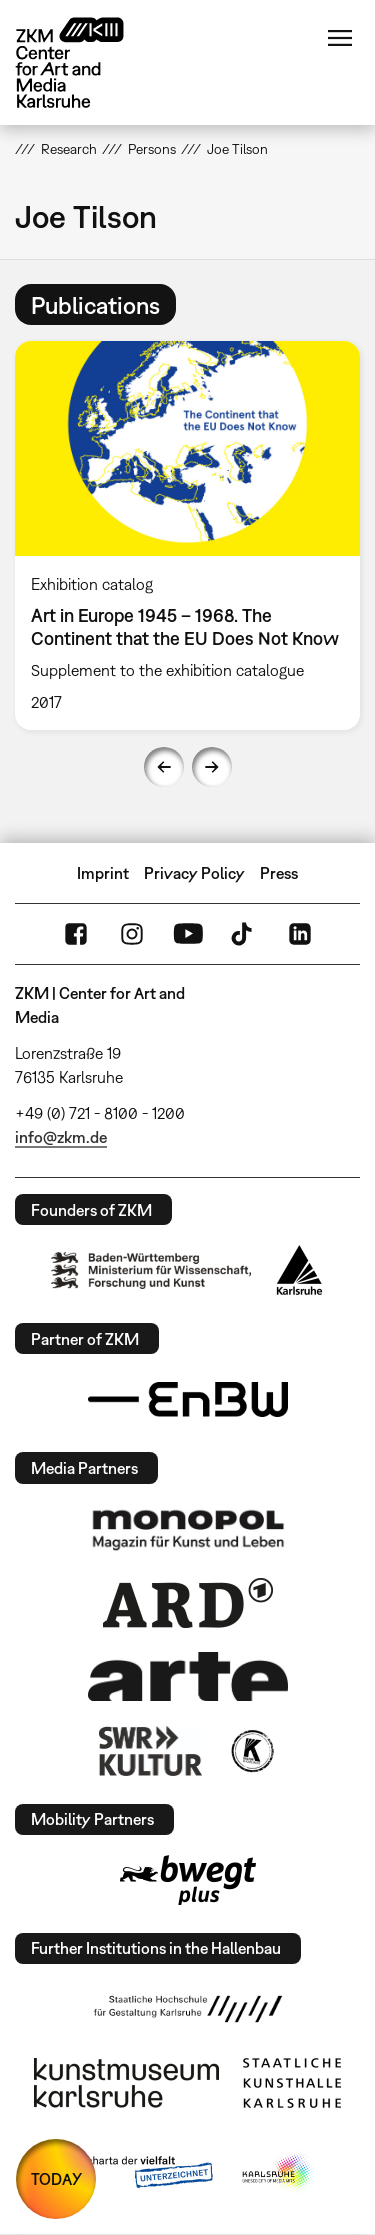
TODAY (56, 2179)
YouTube (188, 934)
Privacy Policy (194, 873)
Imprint (103, 873)
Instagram (132, 934)
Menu (340, 38)
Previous (164, 767)
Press (279, 873)
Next (212, 767)
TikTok (244, 934)
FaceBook (76, 934)
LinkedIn (300, 934)
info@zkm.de (61, 1137)
